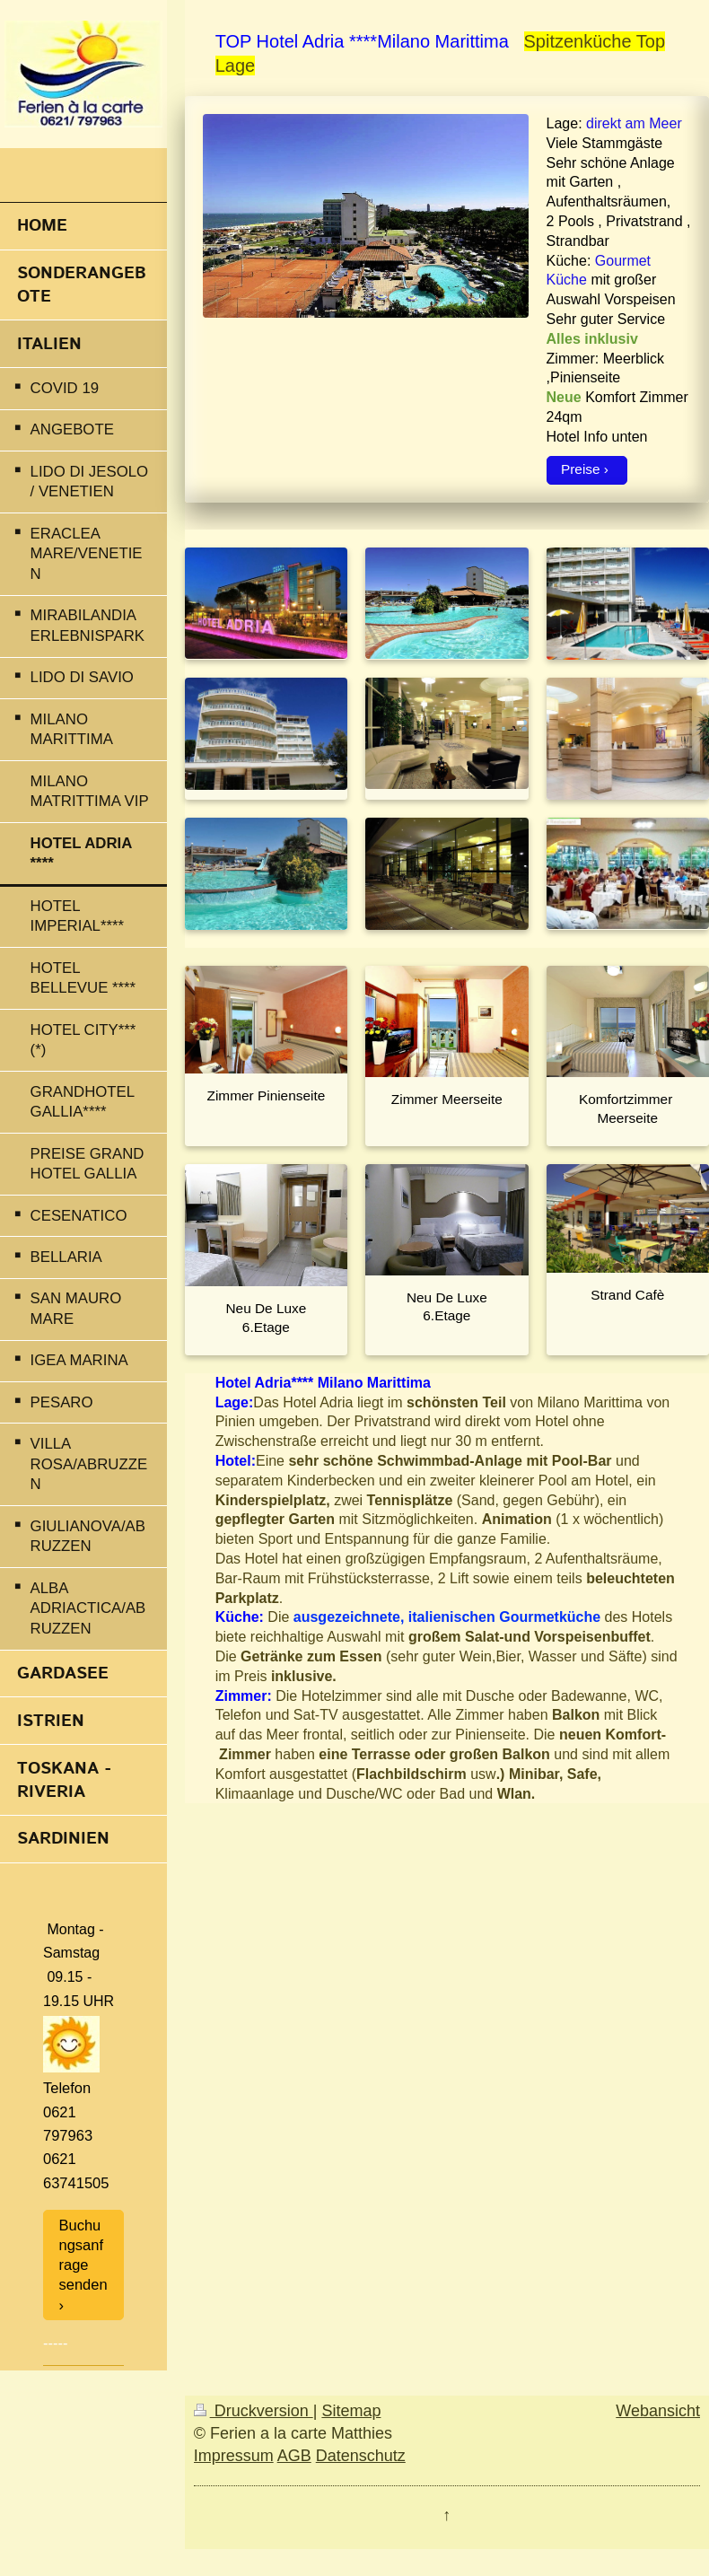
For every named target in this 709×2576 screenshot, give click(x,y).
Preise (580, 469)
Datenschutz (361, 2456)
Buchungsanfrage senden (83, 2255)
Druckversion (253, 2411)
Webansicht (658, 2411)
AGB (294, 2456)
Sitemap (351, 2411)
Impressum (234, 2456)
